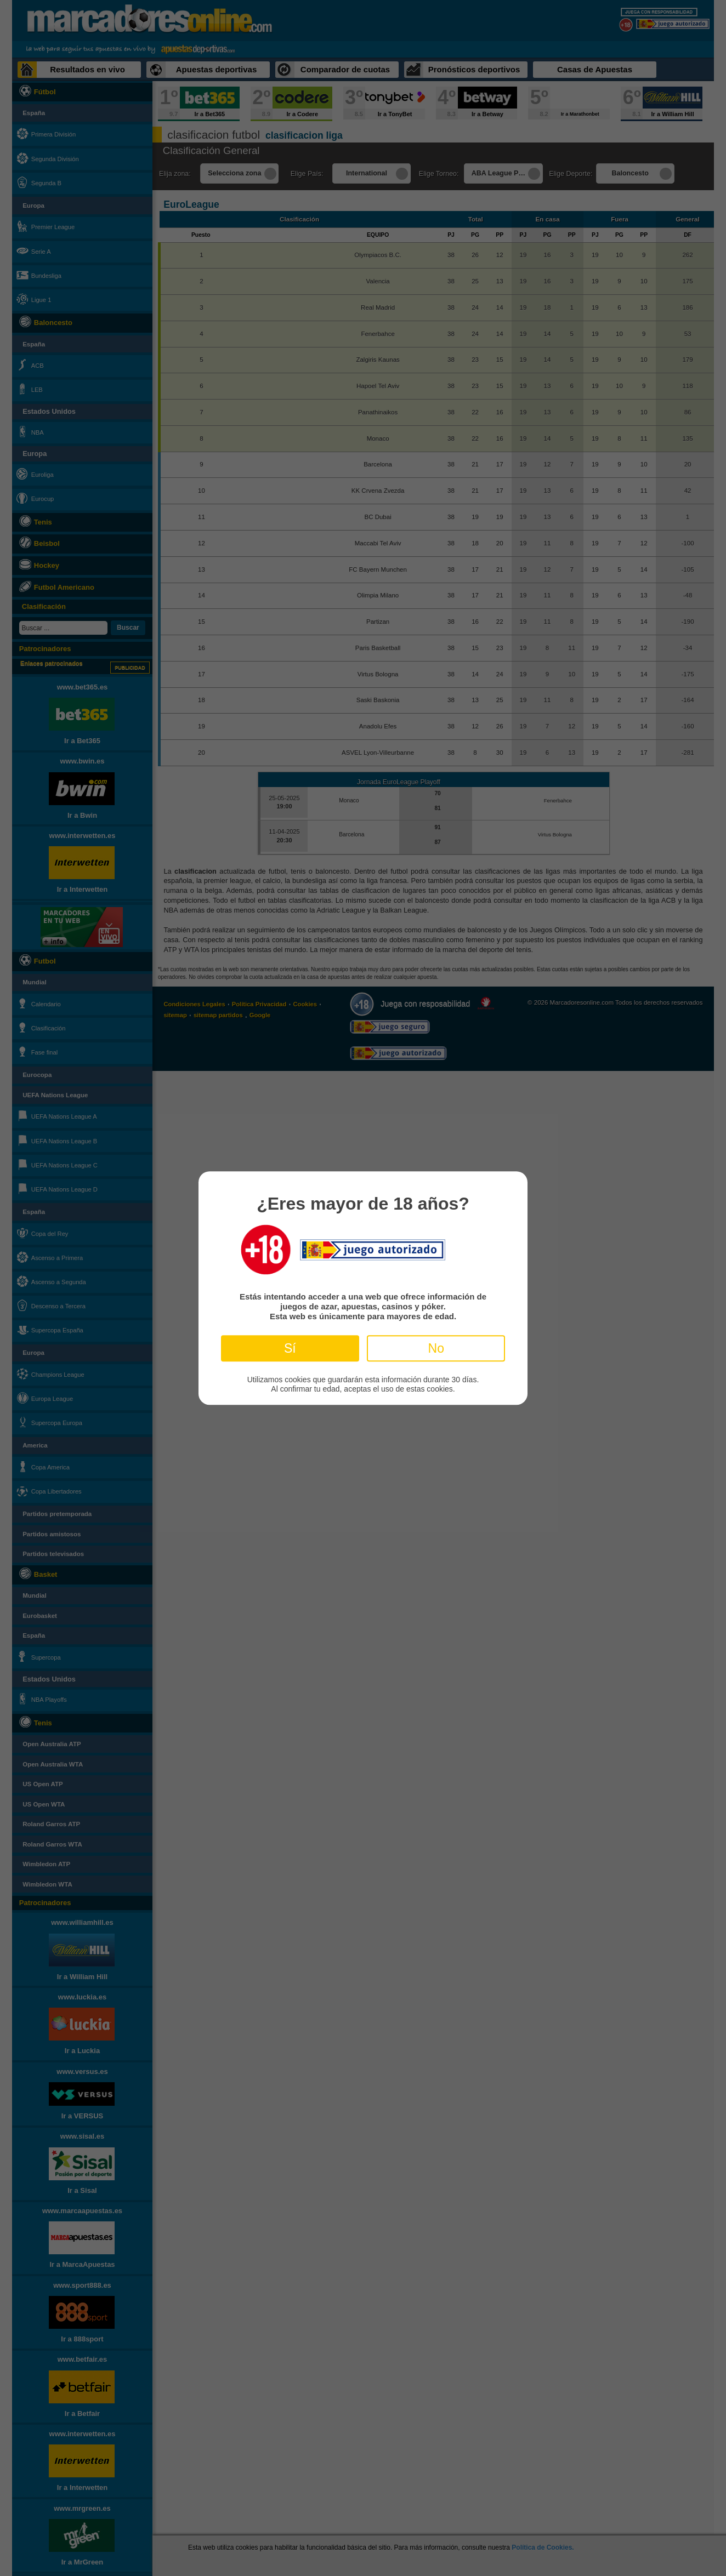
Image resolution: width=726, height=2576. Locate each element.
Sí (290, 1348)
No (436, 1348)
